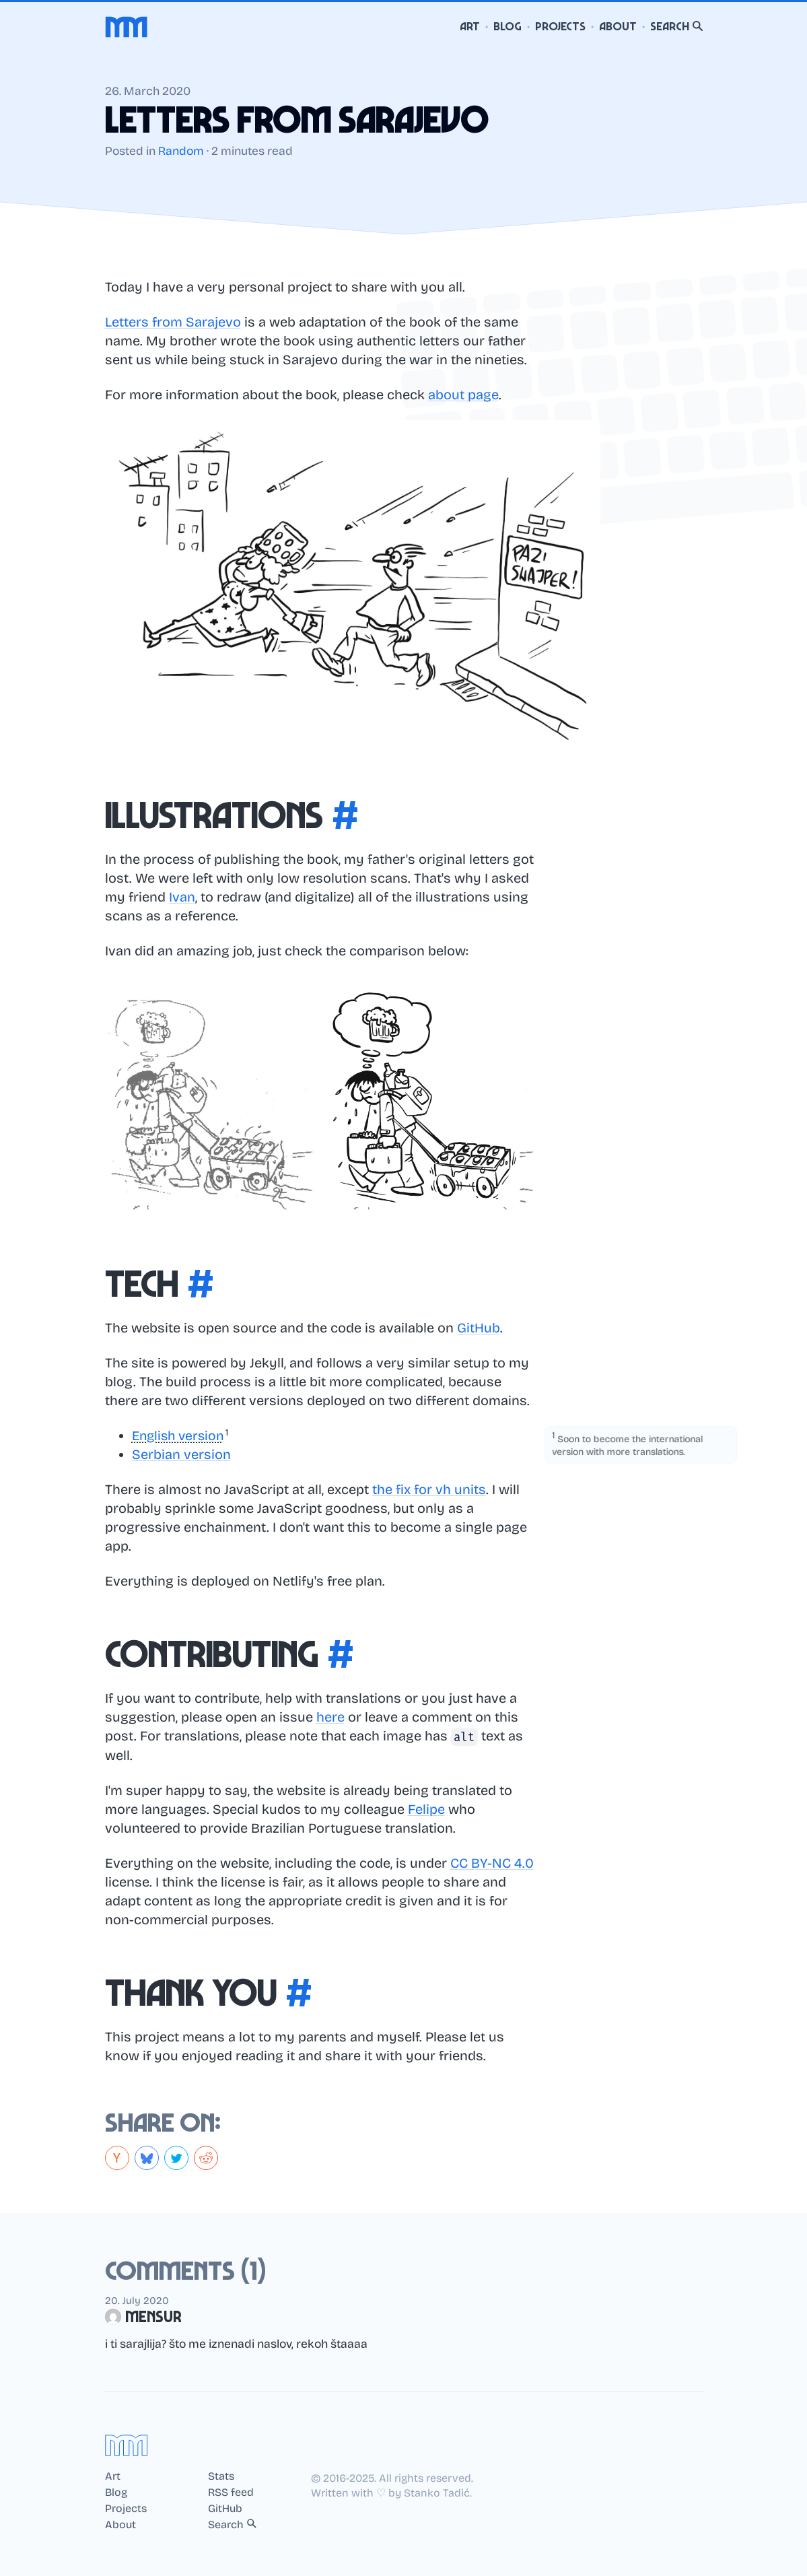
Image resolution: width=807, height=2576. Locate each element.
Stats (221, 2476)
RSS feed (231, 2492)
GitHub (478, 1328)
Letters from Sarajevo (173, 322)
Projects (560, 26)
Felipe (426, 1809)
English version (180, 1435)
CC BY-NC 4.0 (492, 1863)
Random (181, 151)
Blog (507, 26)
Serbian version (181, 1454)
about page (463, 394)
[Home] (126, 27)
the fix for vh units (429, 1489)
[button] (183, 1435)
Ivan (182, 897)
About (618, 26)
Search (676, 26)
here (330, 1717)
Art (470, 26)
